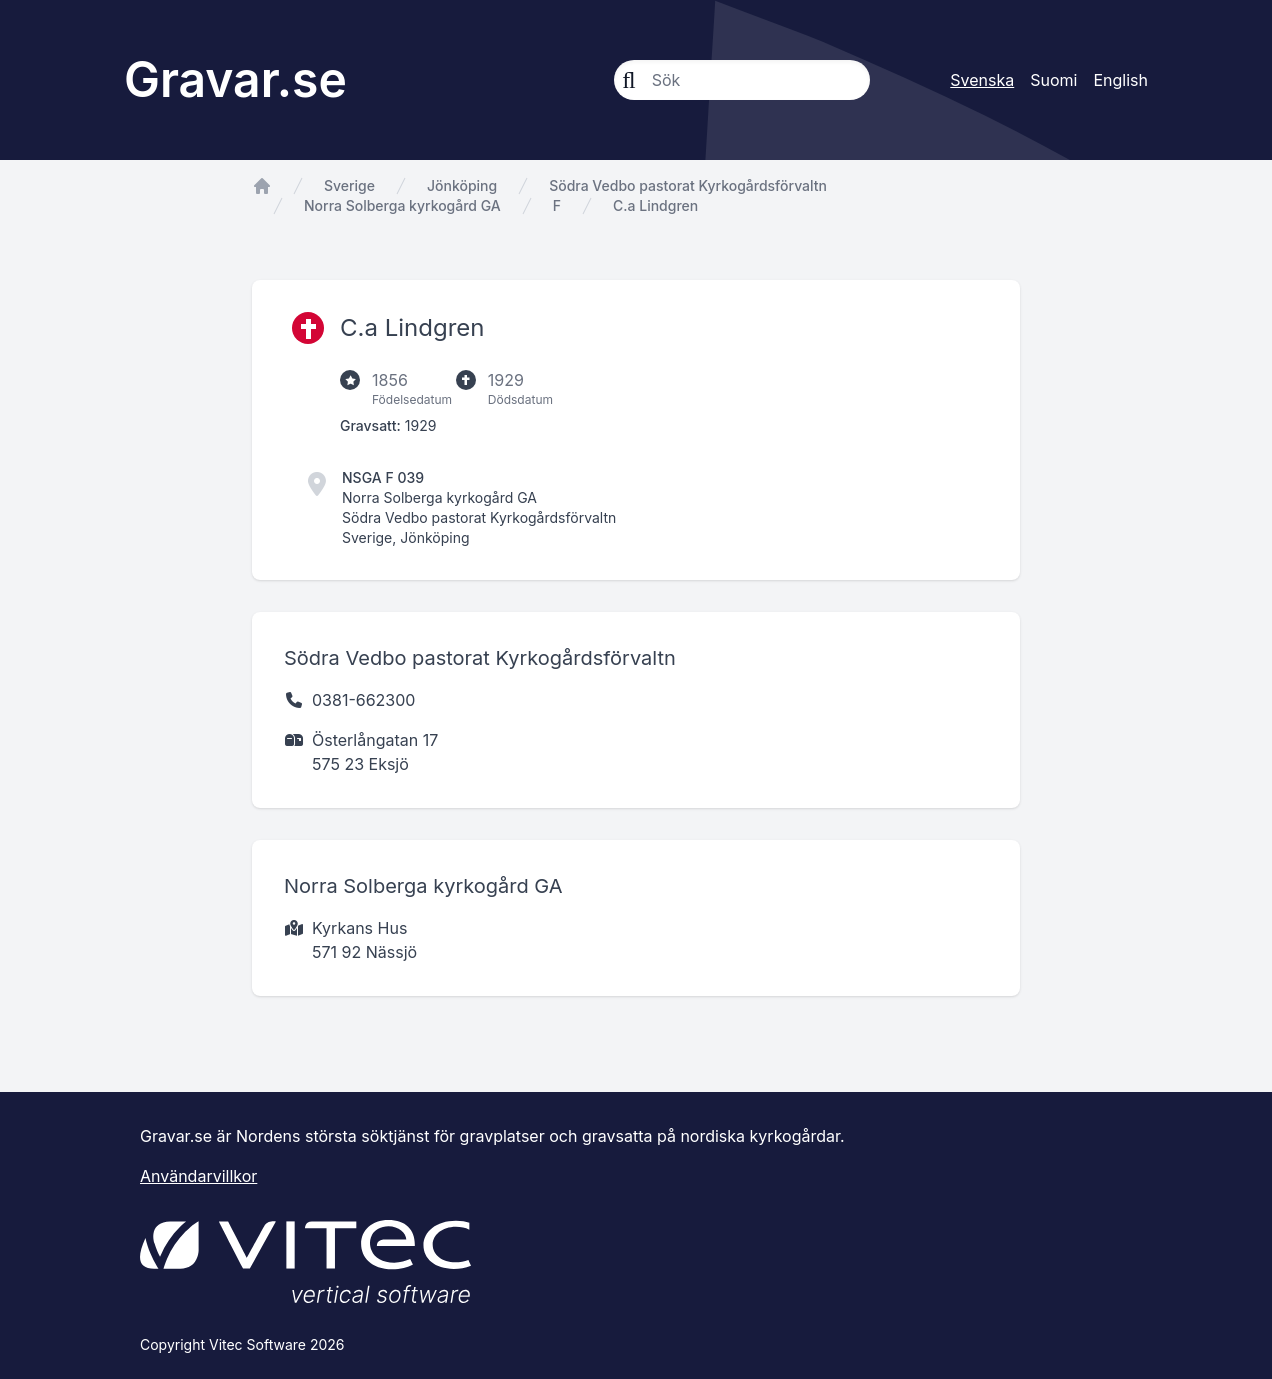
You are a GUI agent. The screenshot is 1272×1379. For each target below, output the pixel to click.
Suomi (1053, 80)
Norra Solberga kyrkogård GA (402, 205)
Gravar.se (235, 79)
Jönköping (462, 185)
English (1120, 80)
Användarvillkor (198, 1176)
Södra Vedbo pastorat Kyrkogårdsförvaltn (688, 185)
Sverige (349, 185)
